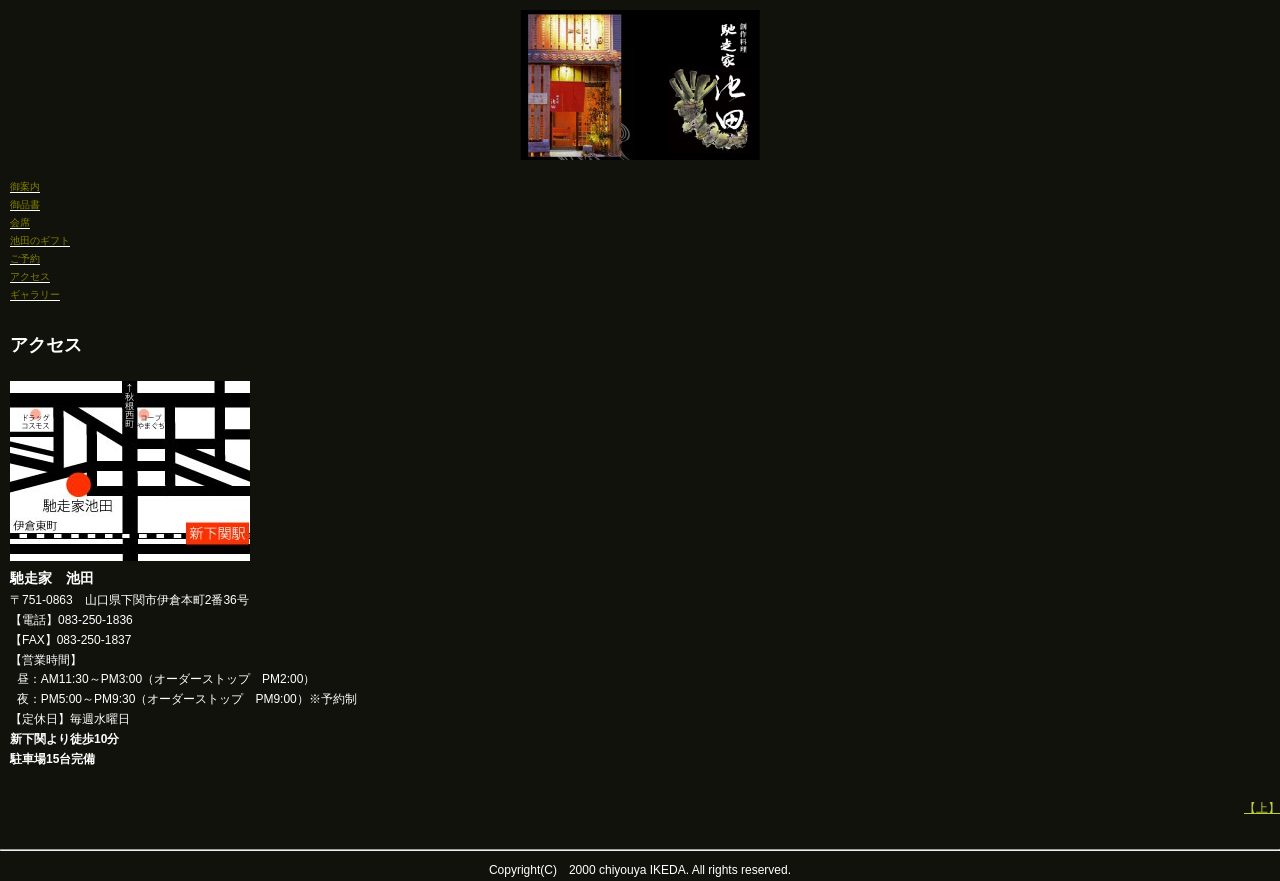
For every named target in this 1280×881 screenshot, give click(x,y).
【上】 (1262, 808)
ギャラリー (35, 294)
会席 (20, 222)
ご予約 (25, 258)
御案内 (25, 186)
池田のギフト (40, 240)
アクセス (30, 276)
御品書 (25, 204)
